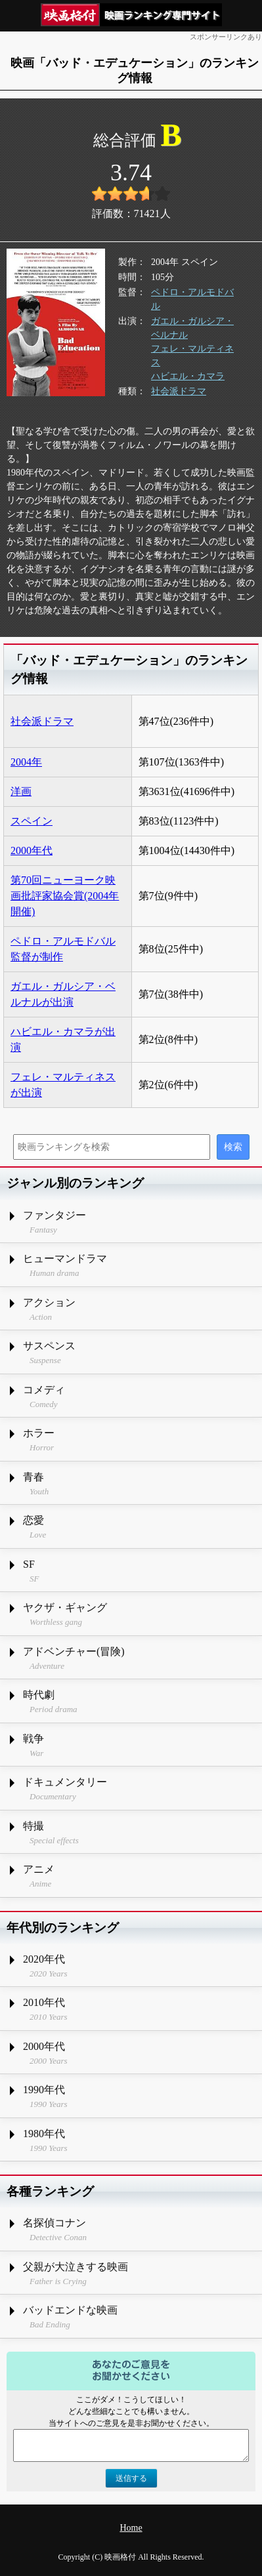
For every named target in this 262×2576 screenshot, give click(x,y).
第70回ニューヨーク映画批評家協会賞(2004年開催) (65, 895)
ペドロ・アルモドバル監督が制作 (63, 948)
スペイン (32, 821)
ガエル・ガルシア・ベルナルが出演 (63, 994)
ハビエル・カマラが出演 (63, 1039)
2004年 (26, 761)
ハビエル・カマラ (188, 376)
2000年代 (32, 850)
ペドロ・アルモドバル (192, 299)
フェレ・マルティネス (192, 355)
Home (131, 2528)
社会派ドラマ (178, 391)
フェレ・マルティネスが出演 (63, 1084)
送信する (131, 2478)
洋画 (21, 791)
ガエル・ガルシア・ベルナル (192, 328)
